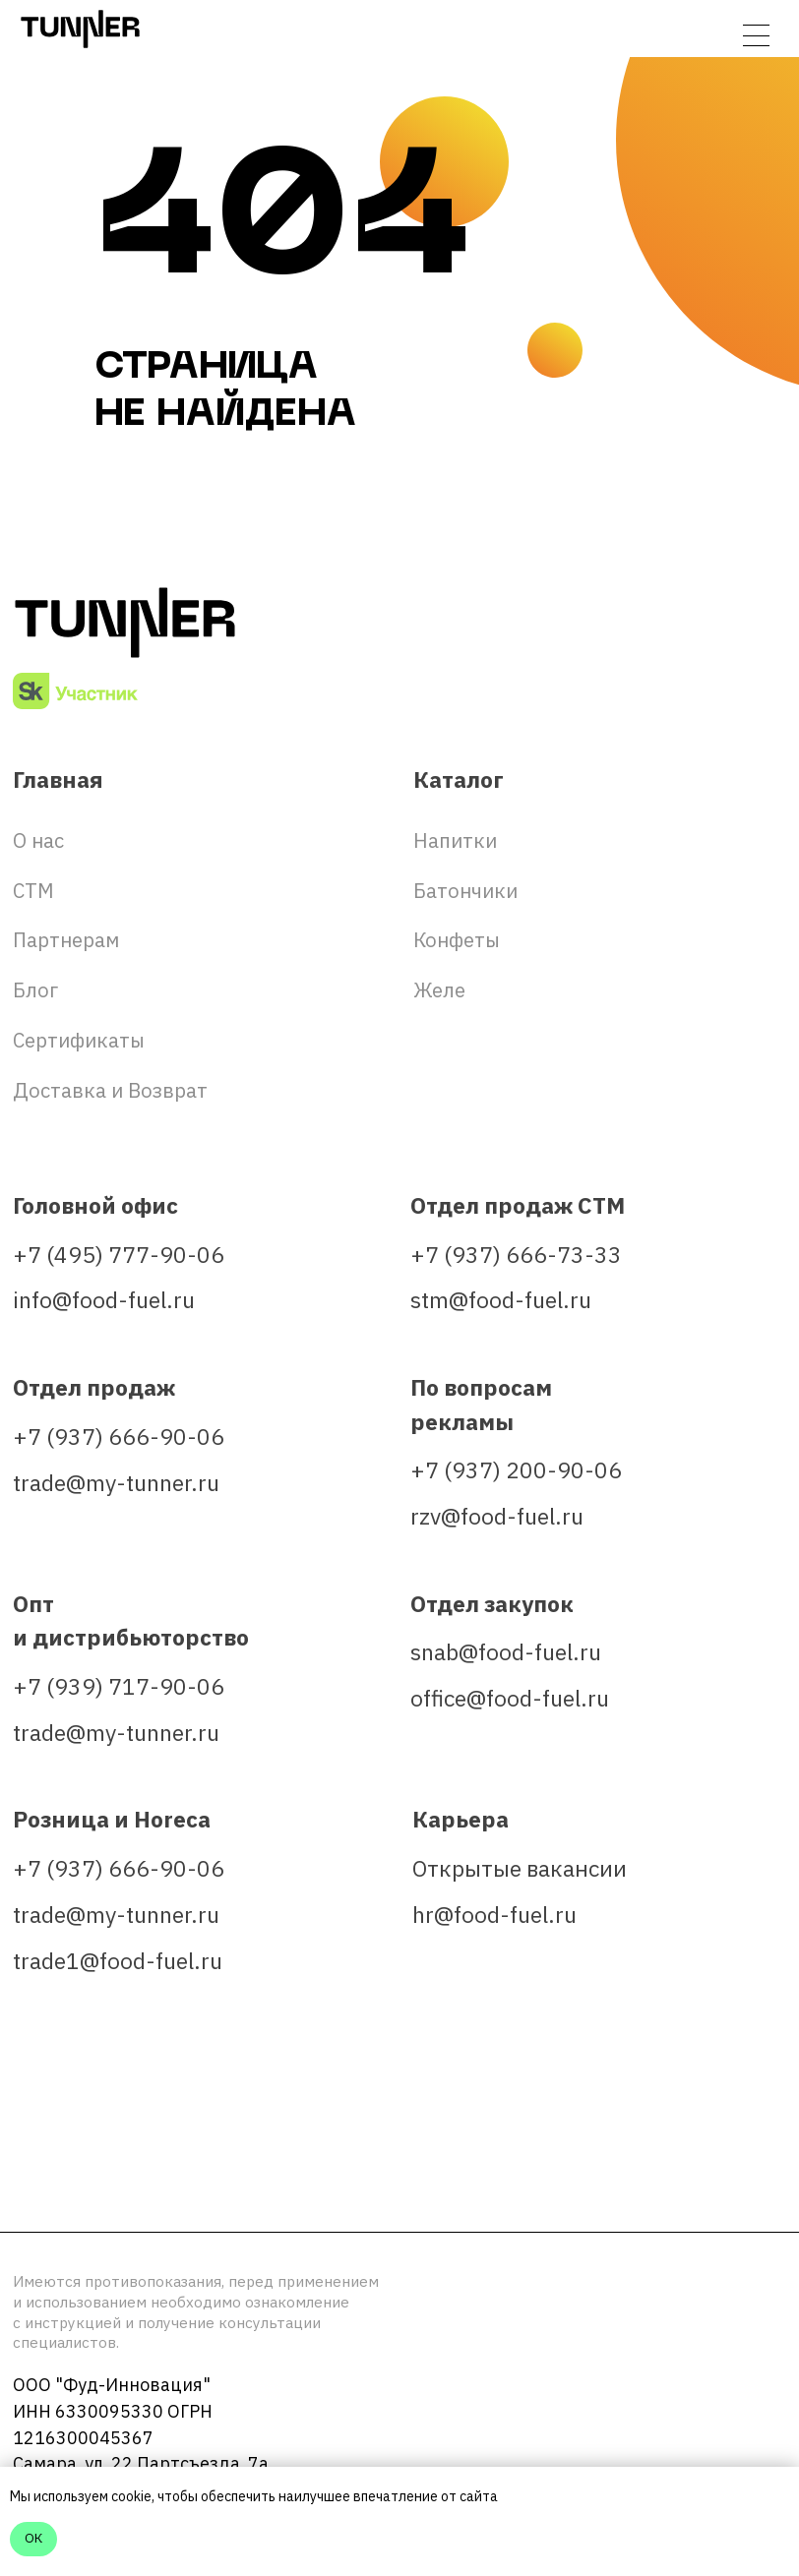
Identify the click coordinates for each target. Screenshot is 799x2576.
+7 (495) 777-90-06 (118, 1254)
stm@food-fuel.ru (500, 1300)
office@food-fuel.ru (509, 1698)
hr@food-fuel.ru (494, 1914)
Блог (35, 990)
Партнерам (66, 940)
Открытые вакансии (519, 1868)
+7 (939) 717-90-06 (118, 1686)
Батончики (465, 890)
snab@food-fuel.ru (505, 1652)
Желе (439, 990)
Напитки (455, 840)
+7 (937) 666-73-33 (516, 1254)
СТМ (33, 890)
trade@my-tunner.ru (116, 1482)
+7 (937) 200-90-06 (516, 1470)
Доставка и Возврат (110, 1090)
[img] (38, 2152)
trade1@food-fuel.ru (117, 1961)
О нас (38, 840)
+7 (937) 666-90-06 (118, 1436)
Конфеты (456, 940)
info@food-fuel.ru (104, 1300)
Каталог (458, 779)
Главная (58, 779)
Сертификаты (79, 1040)
